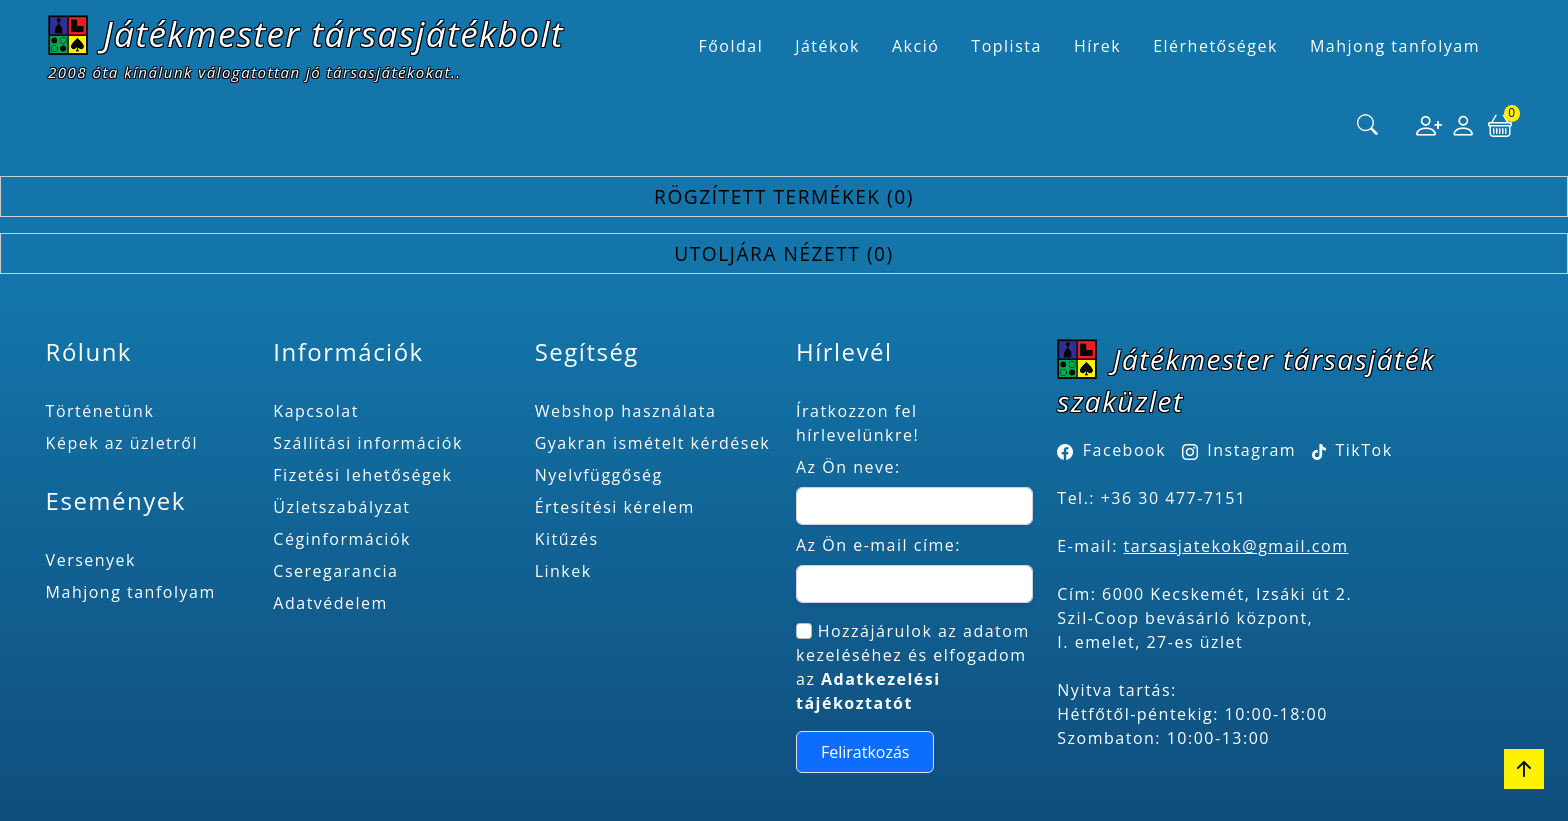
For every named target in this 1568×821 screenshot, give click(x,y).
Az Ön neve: (848, 467)
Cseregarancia (335, 571)
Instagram (1251, 450)
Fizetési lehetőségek (362, 475)
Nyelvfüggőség (599, 475)
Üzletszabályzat (341, 507)
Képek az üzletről (122, 443)
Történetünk (100, 411)
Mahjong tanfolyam (131, 592)
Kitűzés (567, 539)
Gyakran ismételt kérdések (653, 443)
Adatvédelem (330, 603)
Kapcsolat (316, 411)
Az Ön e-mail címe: (878, 545)
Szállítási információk (368, 443)
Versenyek (91, 560)
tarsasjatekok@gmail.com (1236, 546)
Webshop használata (626, 411)
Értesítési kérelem (615, 507)
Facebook (1124, 450)
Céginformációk (342, 539)
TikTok (1352, 450)
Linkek (563, 571)
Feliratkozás (865, 752)
